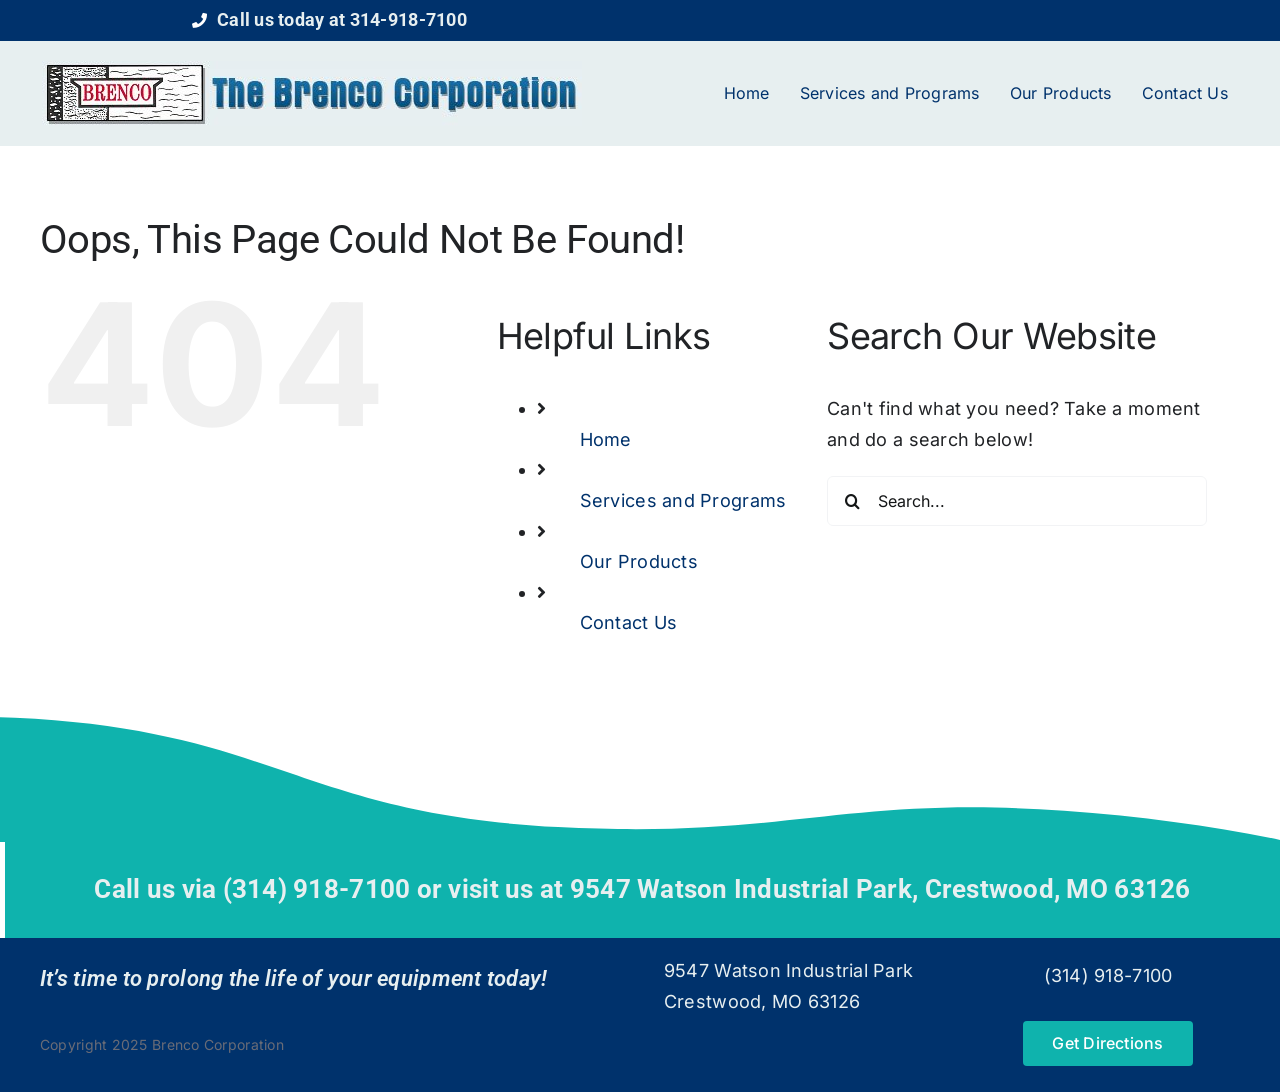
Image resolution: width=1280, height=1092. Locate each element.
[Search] (852, 501)
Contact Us (629, 622)
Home (606, 439)
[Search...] (1017, 501)
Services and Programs (683, 500)
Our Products (639, 561)
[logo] (312, 69)
